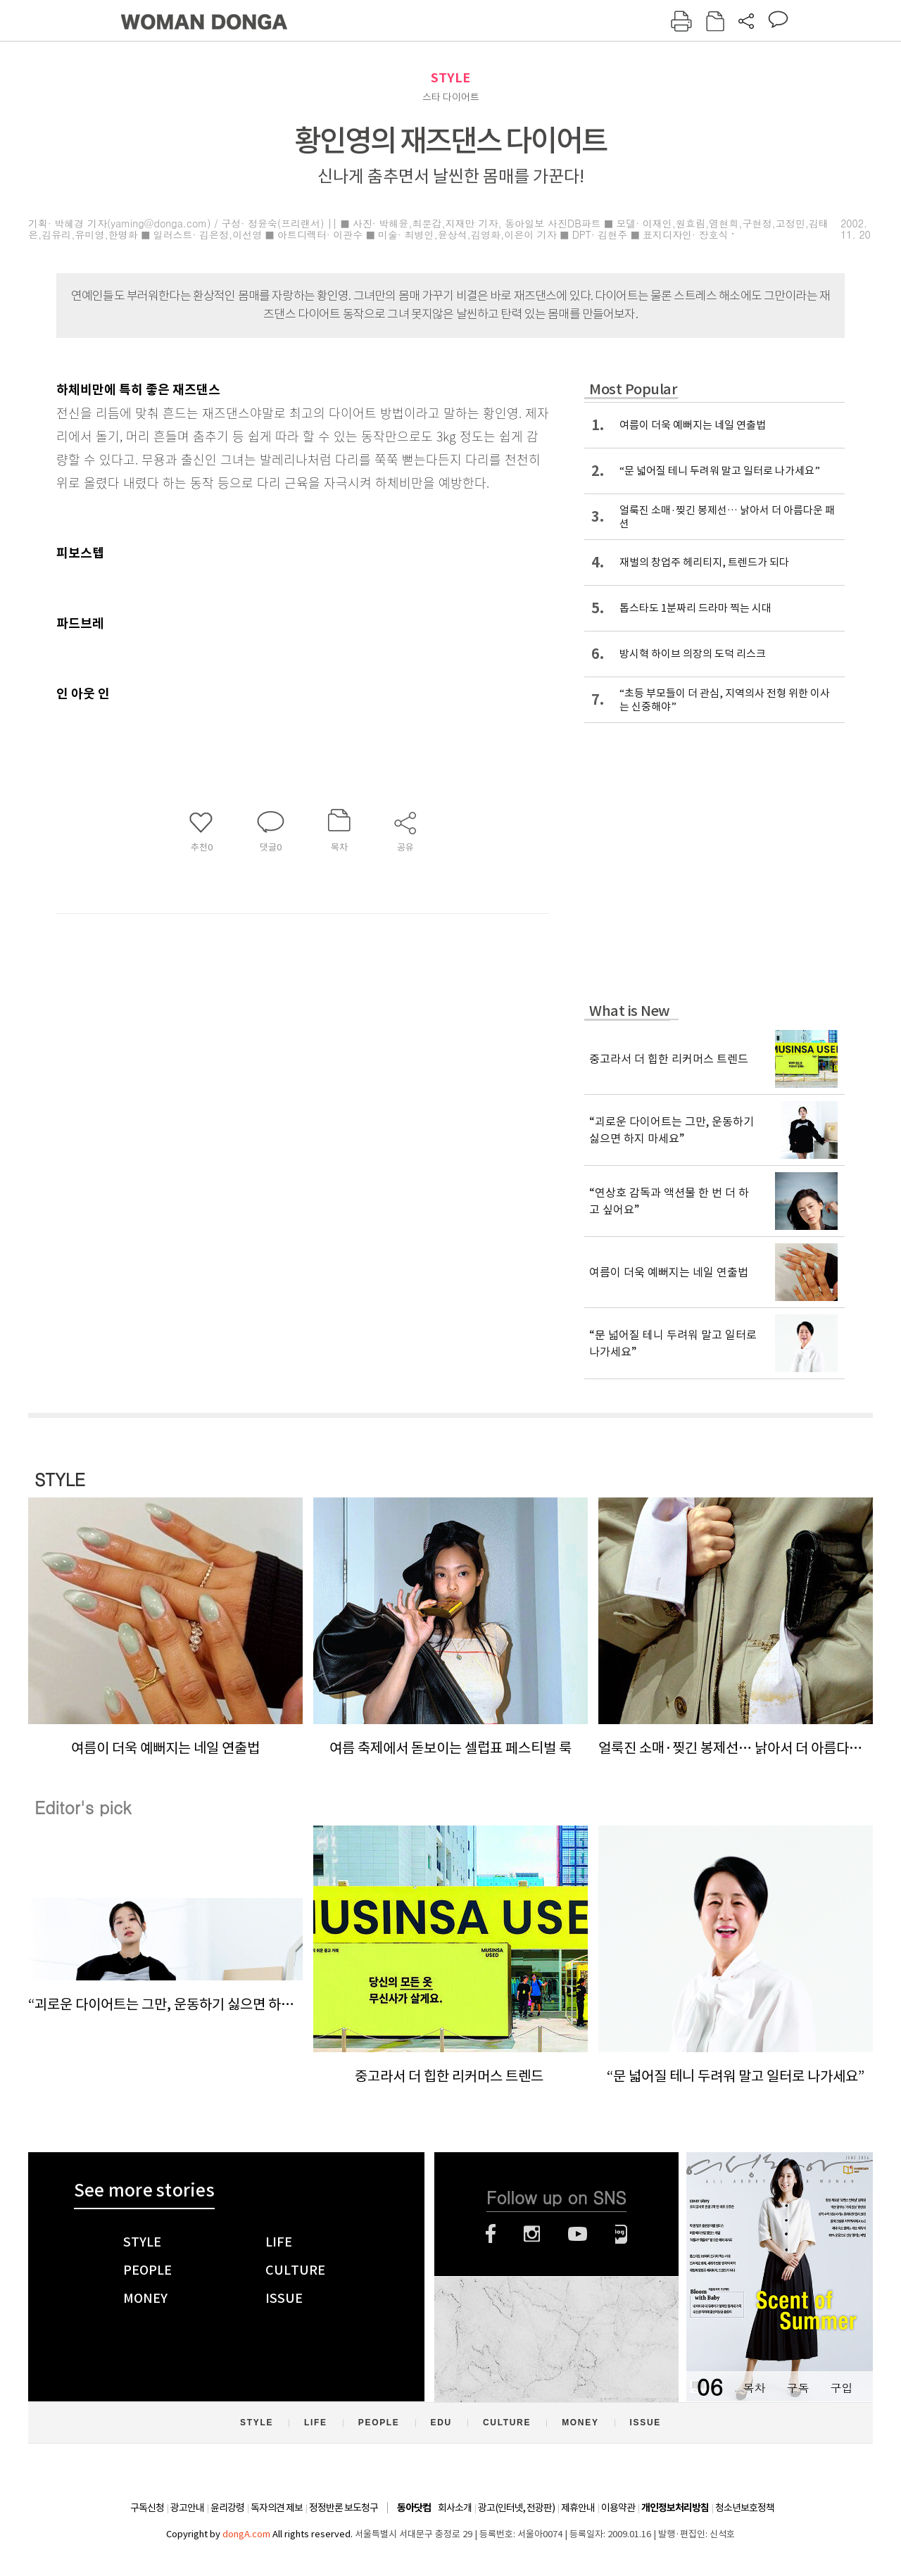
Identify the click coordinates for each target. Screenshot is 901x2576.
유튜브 (577, 2234)
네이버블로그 (621, 2234)
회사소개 (455, 2507)
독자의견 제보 (277, 2507)
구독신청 (147, 2507)
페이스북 (491, 2234)
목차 (754, 2388)
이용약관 (618, 2507)
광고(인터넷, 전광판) (516, 2507)
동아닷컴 (414, 2508)
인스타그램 (532, 2234)
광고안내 (187, 2507)
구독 (797, 2388)
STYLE (450, 78)
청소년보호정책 (744, 2507)
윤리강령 (227, 2507)
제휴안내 (578, 2507)
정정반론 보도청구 (343, 2507)
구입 (841, 2388)
